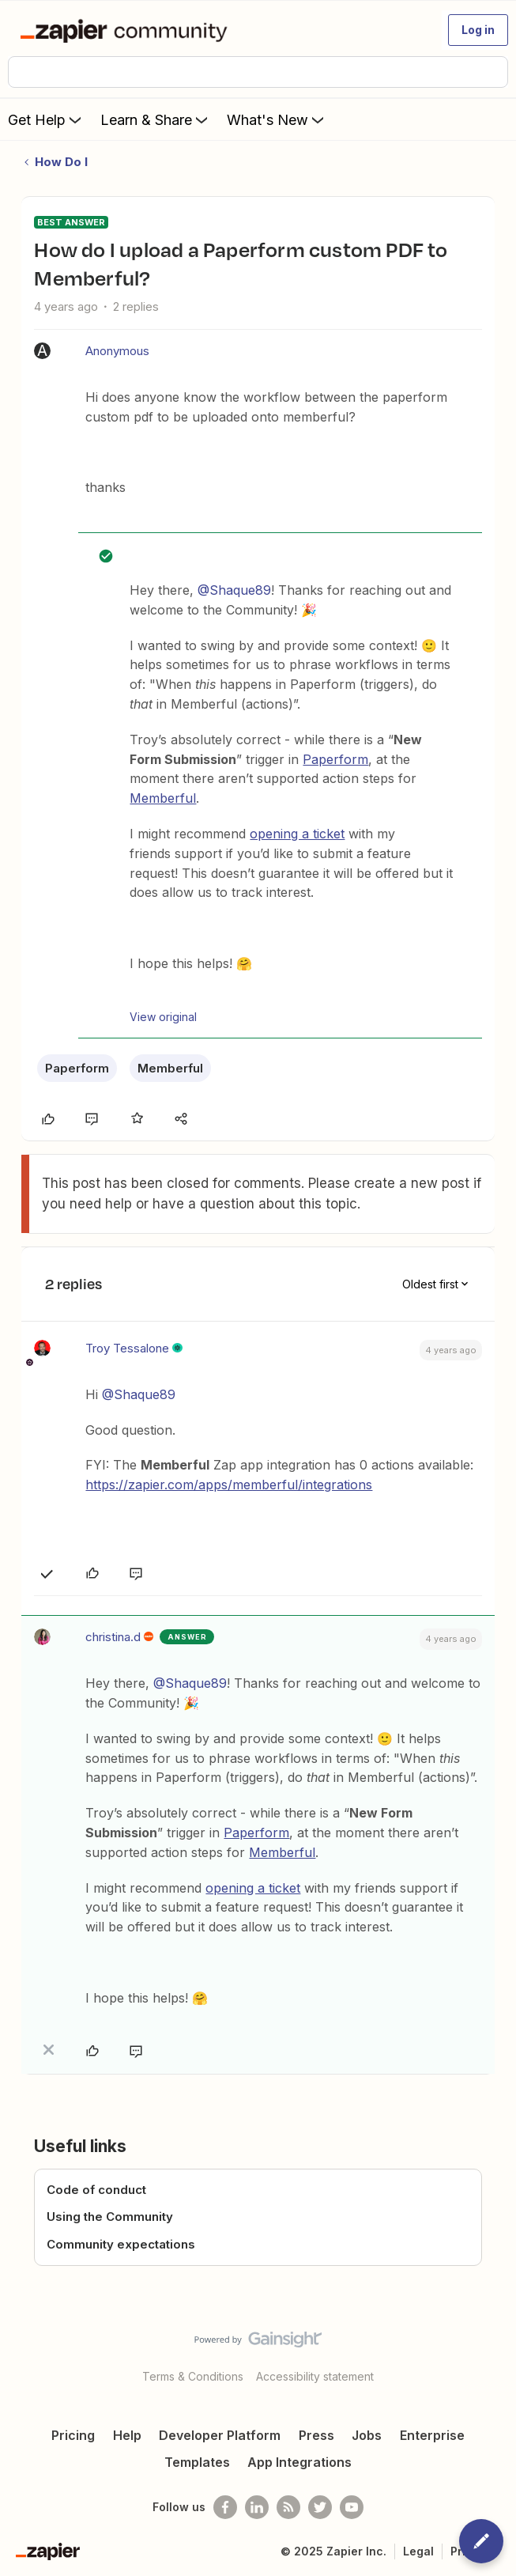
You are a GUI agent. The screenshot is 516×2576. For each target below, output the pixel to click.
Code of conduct (96, 2189)
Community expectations (121, 2244)
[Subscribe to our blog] (288, 2507)
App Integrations (299, 2462)
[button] (478, 30)
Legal (418, 2551)
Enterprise (432, 2435)
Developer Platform (220, 2435)
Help (127, 2435)
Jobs (367, 2435)
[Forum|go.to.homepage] (127, 30)
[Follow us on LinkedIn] (257, 2507)
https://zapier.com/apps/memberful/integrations (228, 1484)
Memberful (163, 798)
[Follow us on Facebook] (225, 2507)
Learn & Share (155, 119)
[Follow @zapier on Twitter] (320, 2507)
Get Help (46, 119)
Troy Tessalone (127, 1348)
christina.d (113, 1636)
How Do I (61, 161)
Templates (197, 2462)
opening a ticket (297, 834)
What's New (277, 119)
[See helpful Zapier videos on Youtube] (351, 2507)
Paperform (335, 759)
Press (316, 2435)
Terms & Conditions (192, 2376)
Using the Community (110, 2216)
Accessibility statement (315, 2376)
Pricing (73, 2435)
